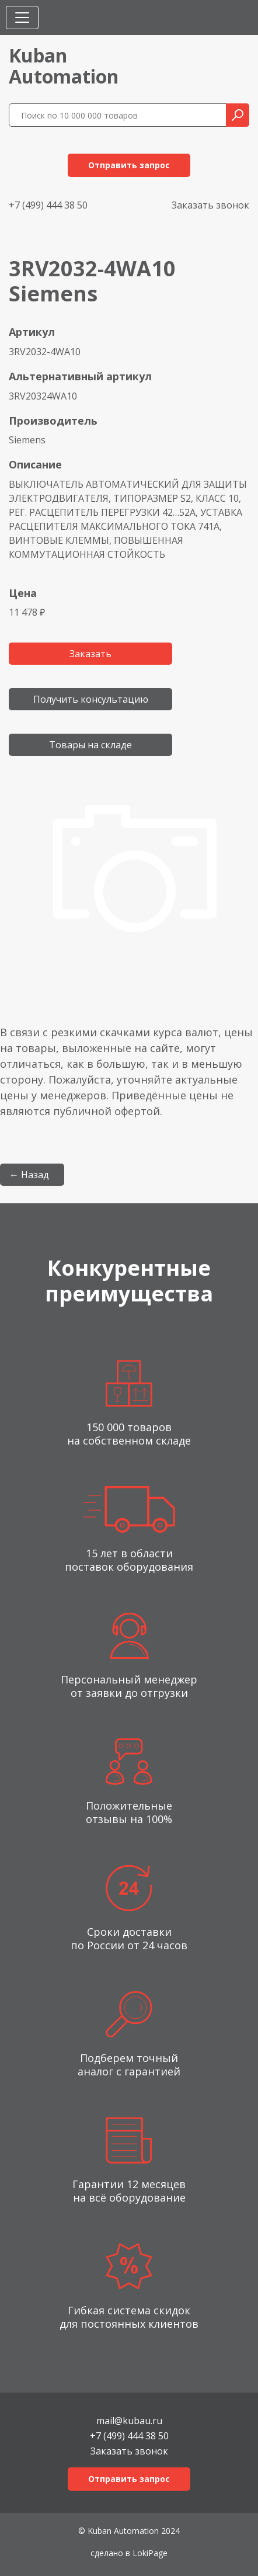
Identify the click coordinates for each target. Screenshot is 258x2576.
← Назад (29, 1174)
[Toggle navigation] (22, 17)
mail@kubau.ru (129, 2419)
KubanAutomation (63, 66)
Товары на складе (90, 744)
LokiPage (150, 2552)
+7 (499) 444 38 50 (48, 205)
